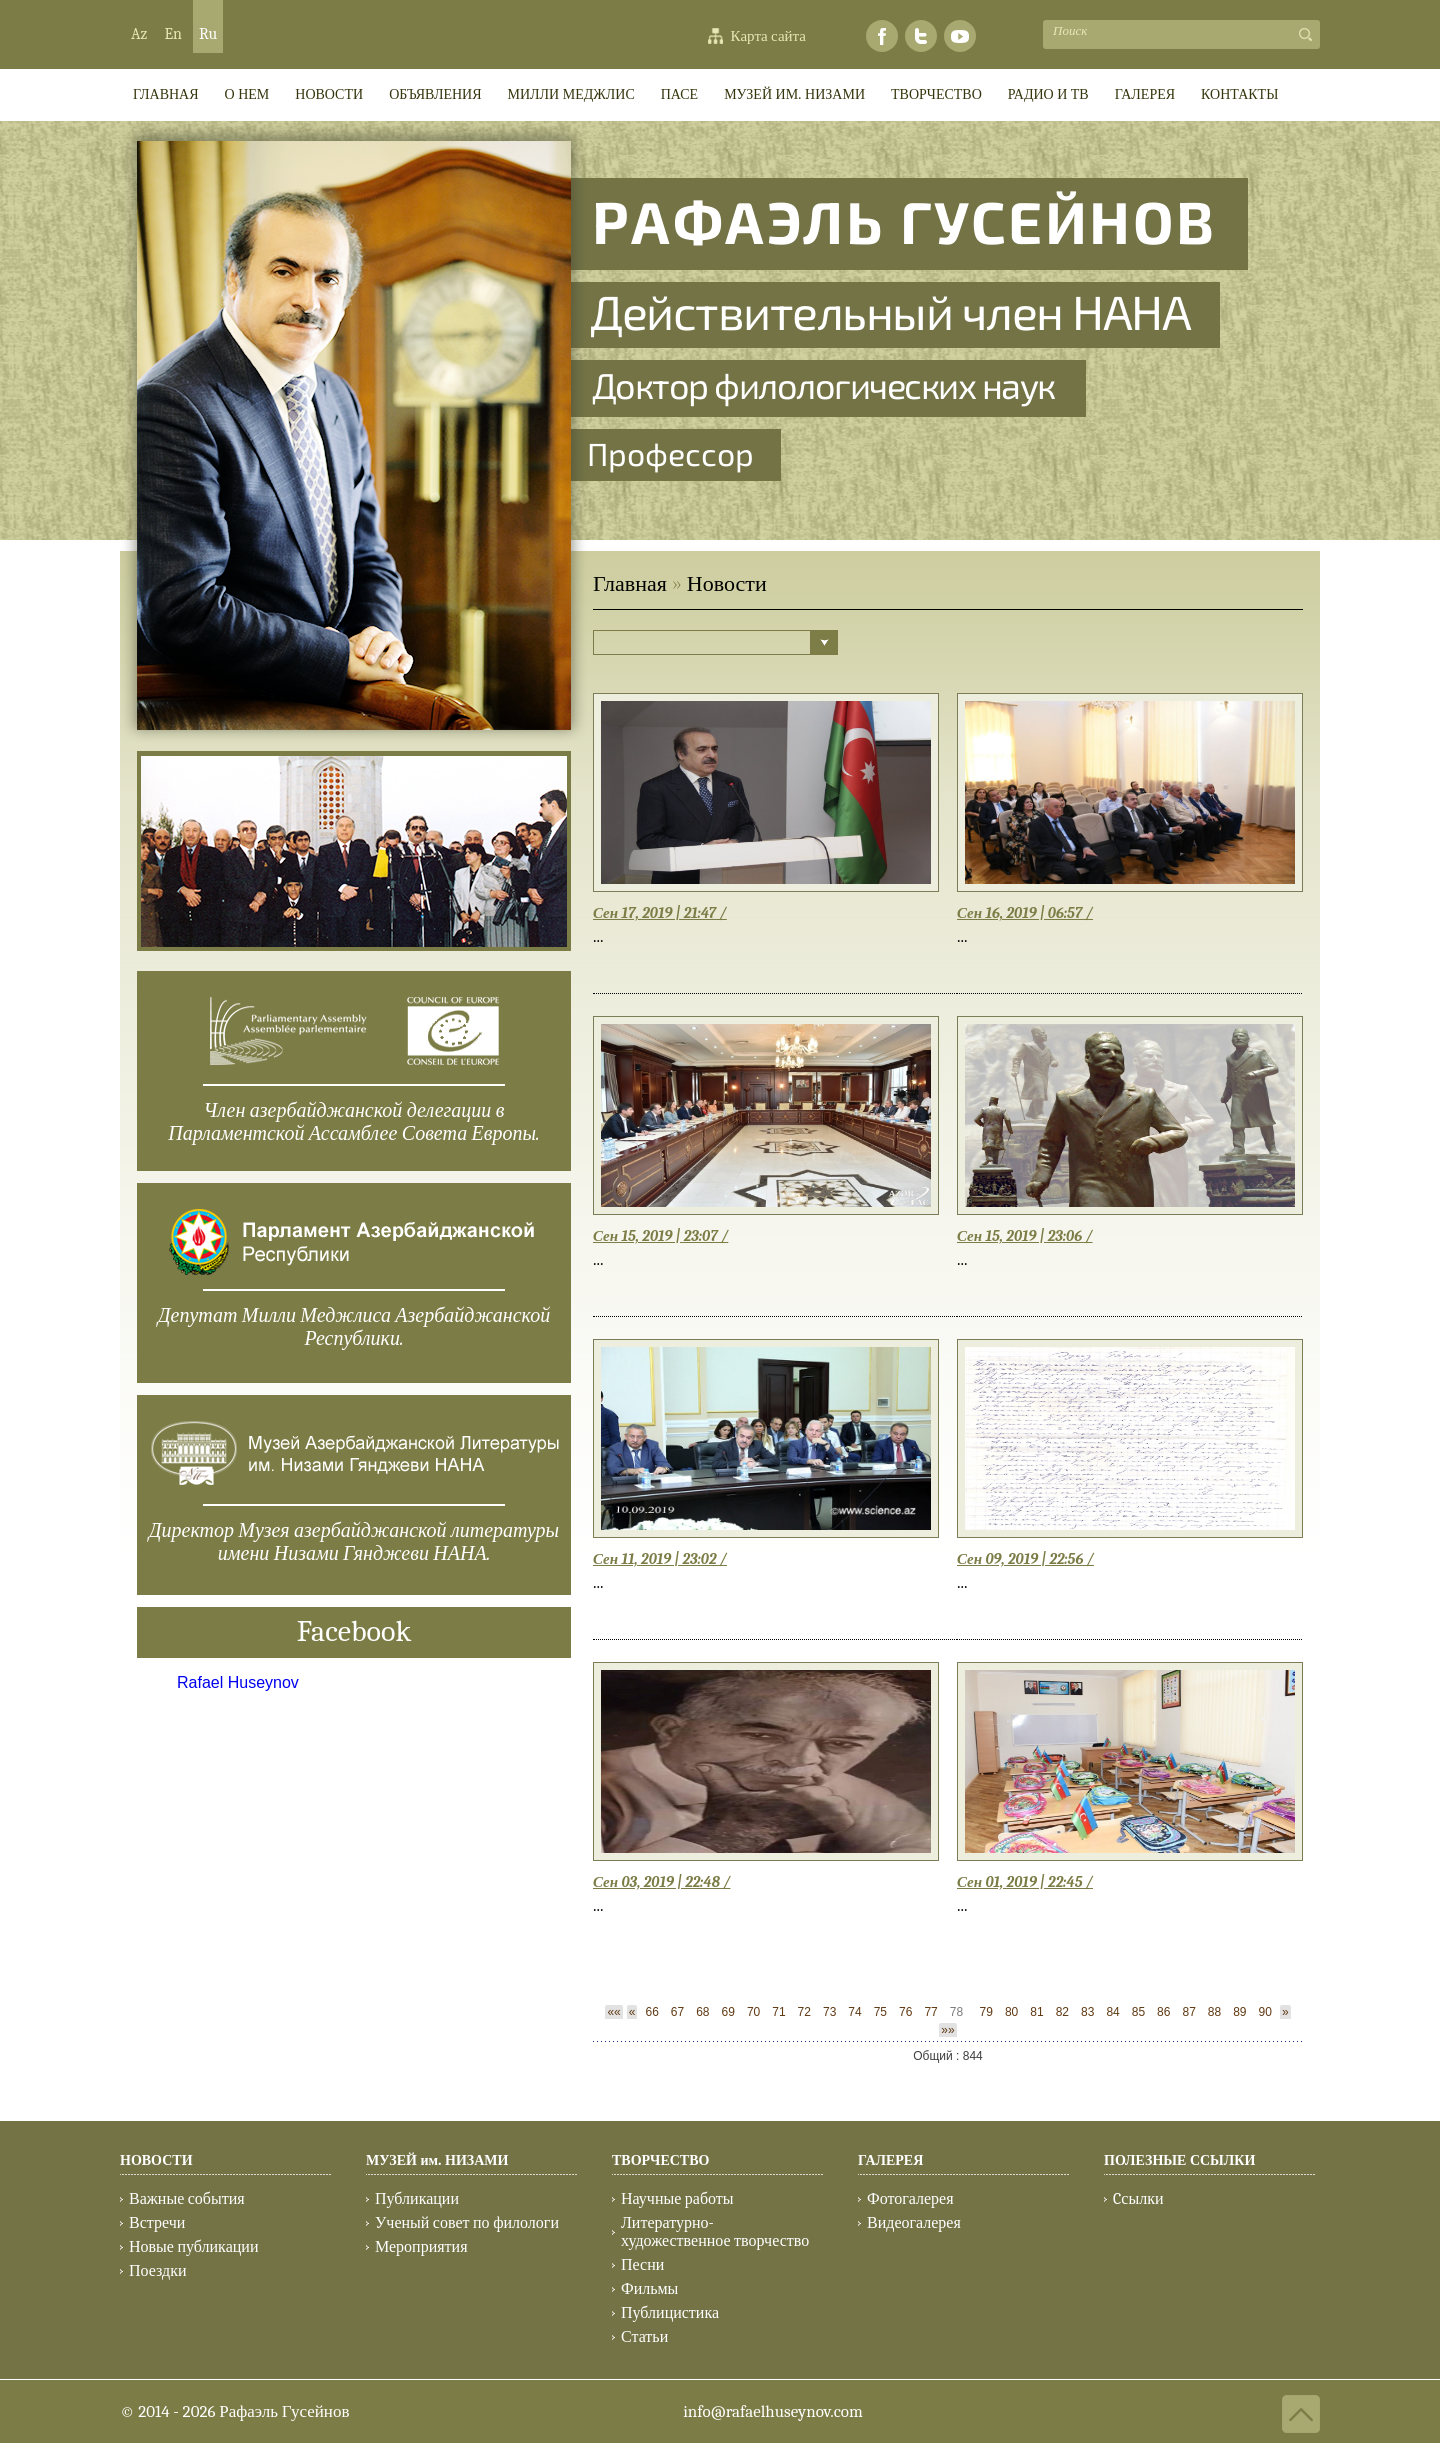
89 (1239, 2012)
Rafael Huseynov (238, 1682)
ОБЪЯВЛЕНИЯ (435, 94)
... (598, 936)
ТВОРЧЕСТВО (936, 94)
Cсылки (1138, 2199)
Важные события (187, 2199)
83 (1087, 2012)
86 (1163, 2012)
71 (778, 2012)
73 (829, 2012)
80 (1011, 2012)
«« (613, 2012)
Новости (329, 94)
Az (139, 34)
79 (986, 2012)
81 (1036, 2012)
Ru (208, 34)
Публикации (417, 2199)
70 (753, 2012)
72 (804, 2012)
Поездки (158, 2271)
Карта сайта (768, 36)
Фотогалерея (910, 2199)
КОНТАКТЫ (1239, 94)
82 (1062, 2012)
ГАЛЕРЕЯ (1145, 94)
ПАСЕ (679, 94)
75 (880, 2012)
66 (651, 2012)
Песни (642, 2265)
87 (1188, 2012)
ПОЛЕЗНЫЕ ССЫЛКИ (1179, 2160)
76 (905, 2012)
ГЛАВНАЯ (166, 94)
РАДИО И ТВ (1048, 94)
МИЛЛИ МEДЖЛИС (571, 94)
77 (930, 2012)
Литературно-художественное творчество (715, 2232)
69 (728, 2012)
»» (947, 2030)
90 (1265, 2012)
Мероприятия (421, 2247)
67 (677, 2012)
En (173, 34)
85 (1138, 2012)
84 (1112, 2012)
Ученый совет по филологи (467, 2223)
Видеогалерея (914, 2223)
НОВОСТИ (156, 2160)
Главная (630, 584)
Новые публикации (193, 2247)
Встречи (157, 2223)
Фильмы (649, 2289)
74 (854, 2012)
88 (1214, 2012)
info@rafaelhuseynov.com (773, 2411)
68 (702, 2012)
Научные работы (677, 2199)
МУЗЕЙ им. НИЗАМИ (794, 94)
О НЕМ (247, 94)
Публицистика (670, 2313)
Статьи (644, 2337)
